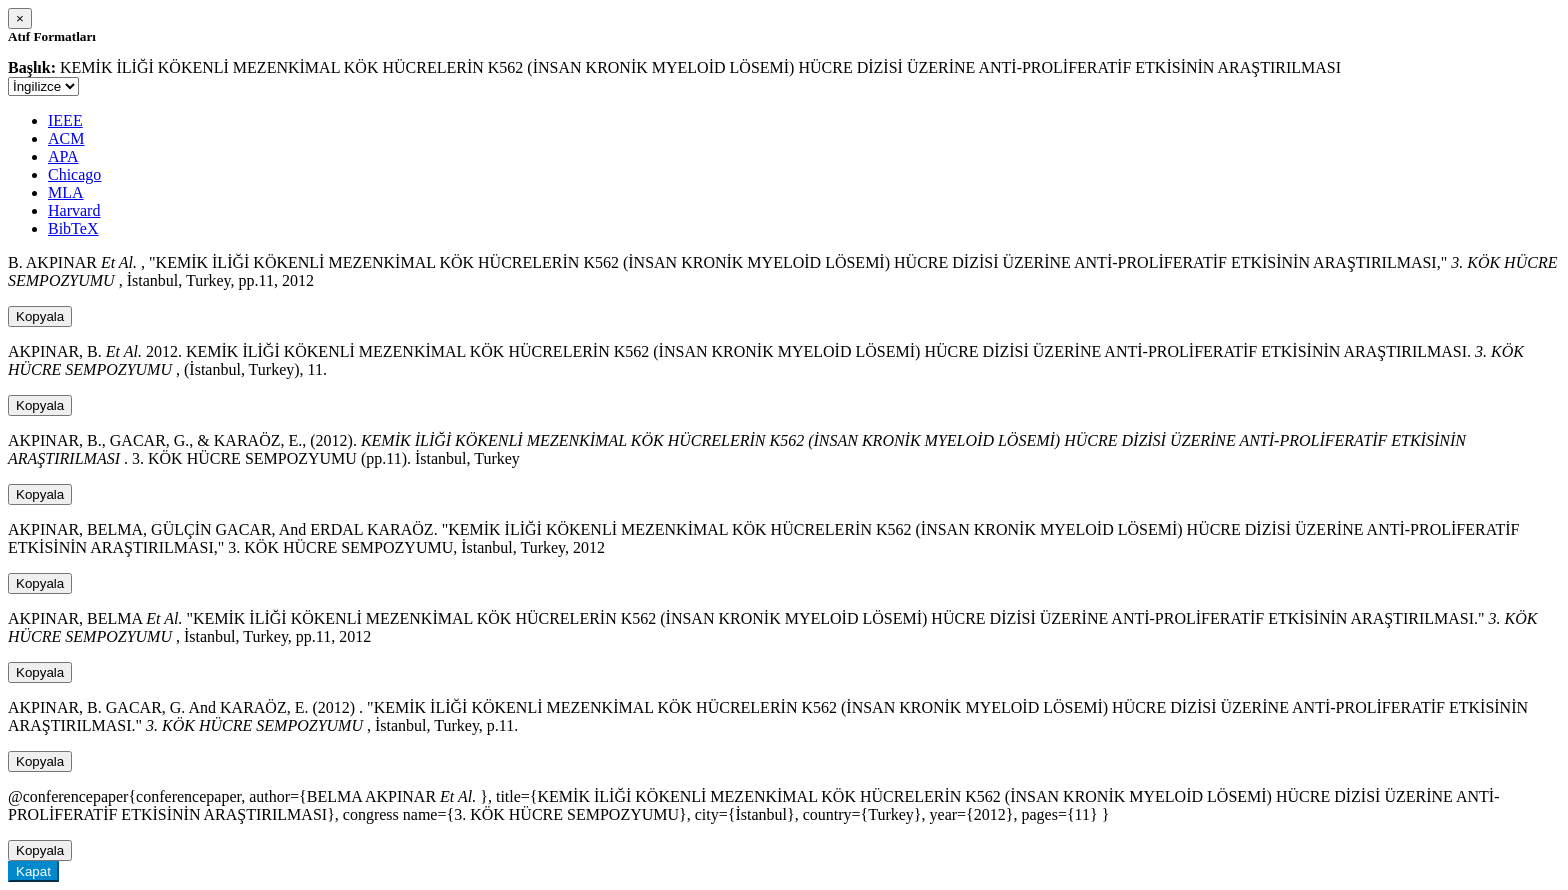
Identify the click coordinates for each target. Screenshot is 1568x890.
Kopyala (40, 316)
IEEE (65, 120)
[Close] (20, 18)
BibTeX (73, 228)
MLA (66, 192)
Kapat (33, 871)
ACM (66, 138)
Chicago (74, 174)
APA (63, 156)
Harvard (74, 210)
